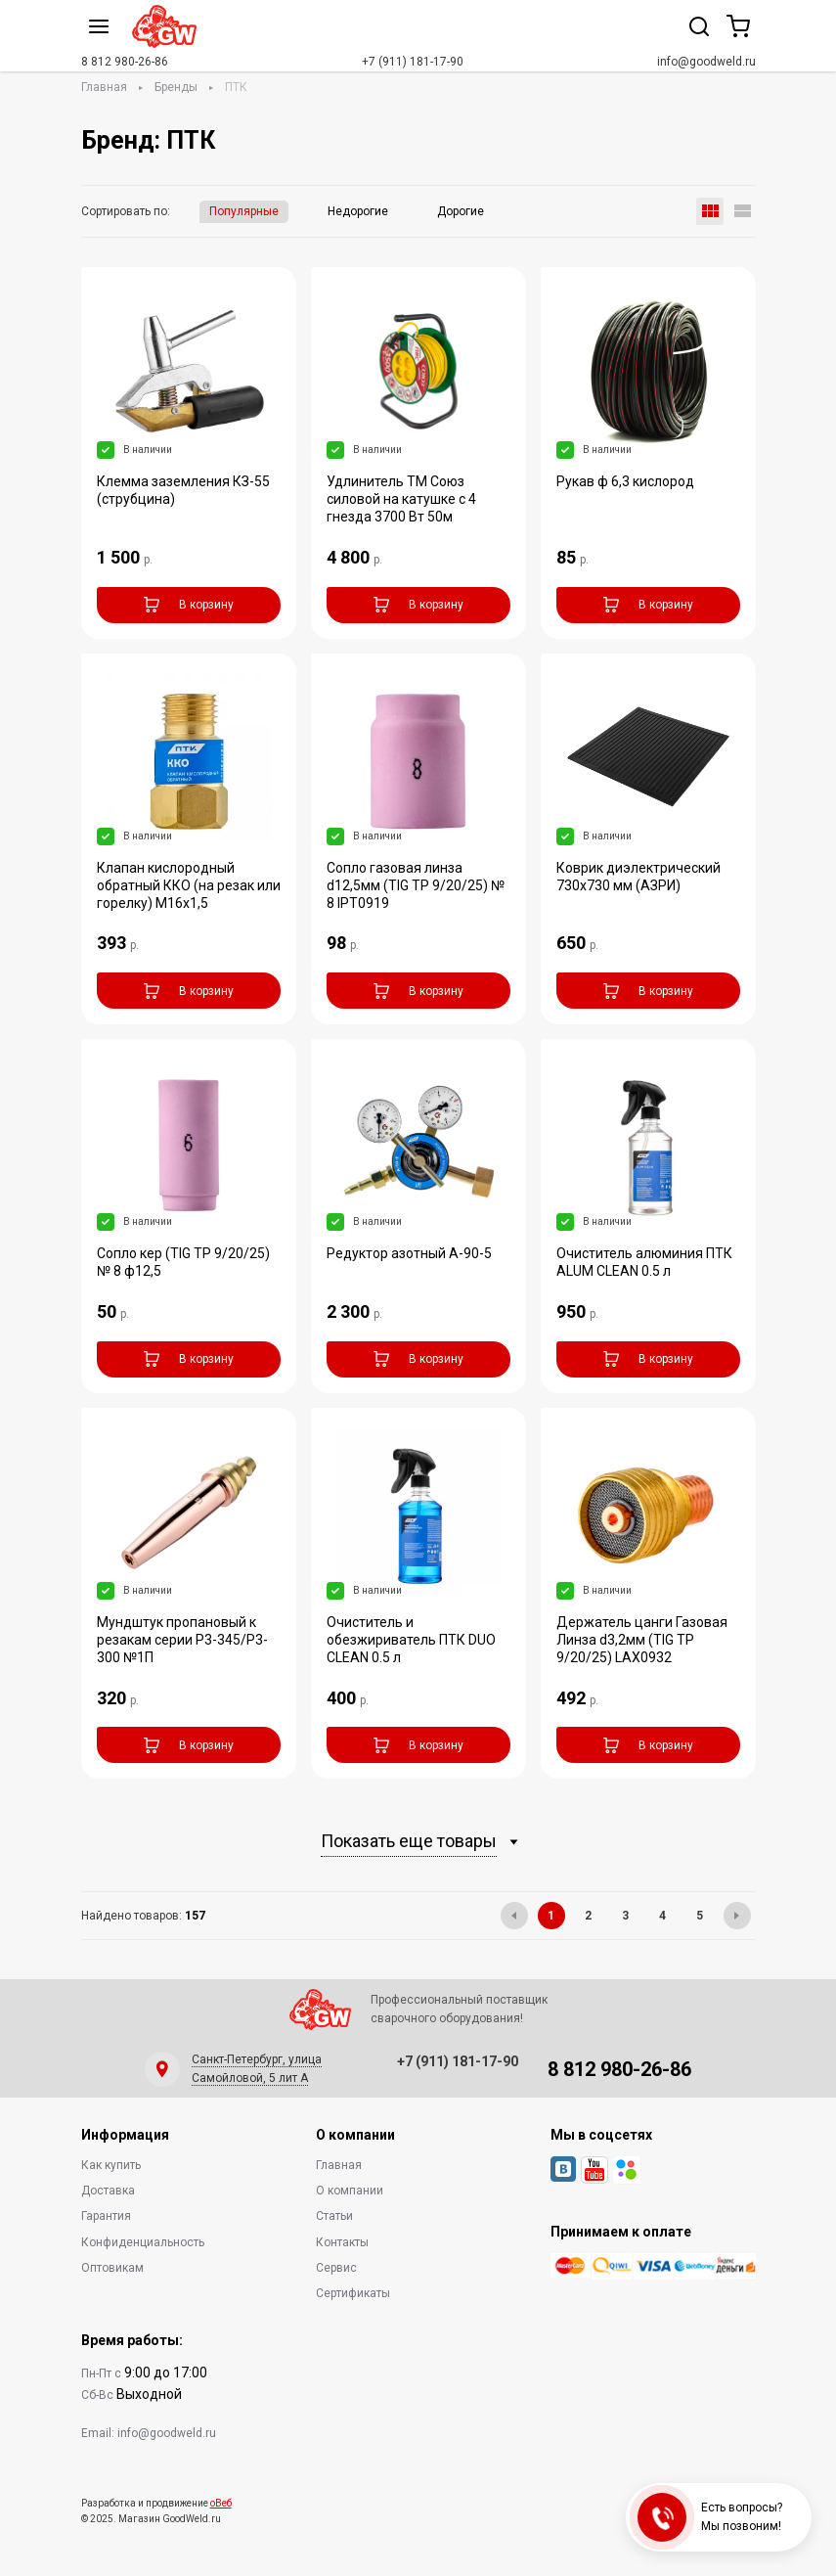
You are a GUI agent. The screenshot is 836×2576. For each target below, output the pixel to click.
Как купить (111, 2165)
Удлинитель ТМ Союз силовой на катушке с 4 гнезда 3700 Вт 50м (401, 499)
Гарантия (106, 2216)
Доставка (108, 2190)
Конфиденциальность (142, 2242)
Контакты (342, 2242)
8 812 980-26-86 (124, 61)
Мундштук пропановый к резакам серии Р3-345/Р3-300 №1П (182, 1639)
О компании (349, 2190)
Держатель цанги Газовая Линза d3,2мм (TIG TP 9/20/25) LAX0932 (641, 1639)
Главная (104, 87)
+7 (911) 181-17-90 (412, 61)
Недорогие (358, 211)
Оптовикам (112, 2268)
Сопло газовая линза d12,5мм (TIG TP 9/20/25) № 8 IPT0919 (416, 885)
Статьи (334, 2216)
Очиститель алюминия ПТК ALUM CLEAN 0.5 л (644, 1262)
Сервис (336, 2268)
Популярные (244, 211)
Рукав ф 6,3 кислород (625, 481)
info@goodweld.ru (706, 61)
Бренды (176, 87)
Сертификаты (353, 2293)
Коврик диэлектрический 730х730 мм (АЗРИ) (638, 876)
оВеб (221, 2503)
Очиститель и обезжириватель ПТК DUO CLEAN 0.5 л (411, 1639)
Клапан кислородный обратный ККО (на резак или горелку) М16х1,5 (189, 885)
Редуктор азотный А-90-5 (409, 1253)
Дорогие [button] (460, 211)
